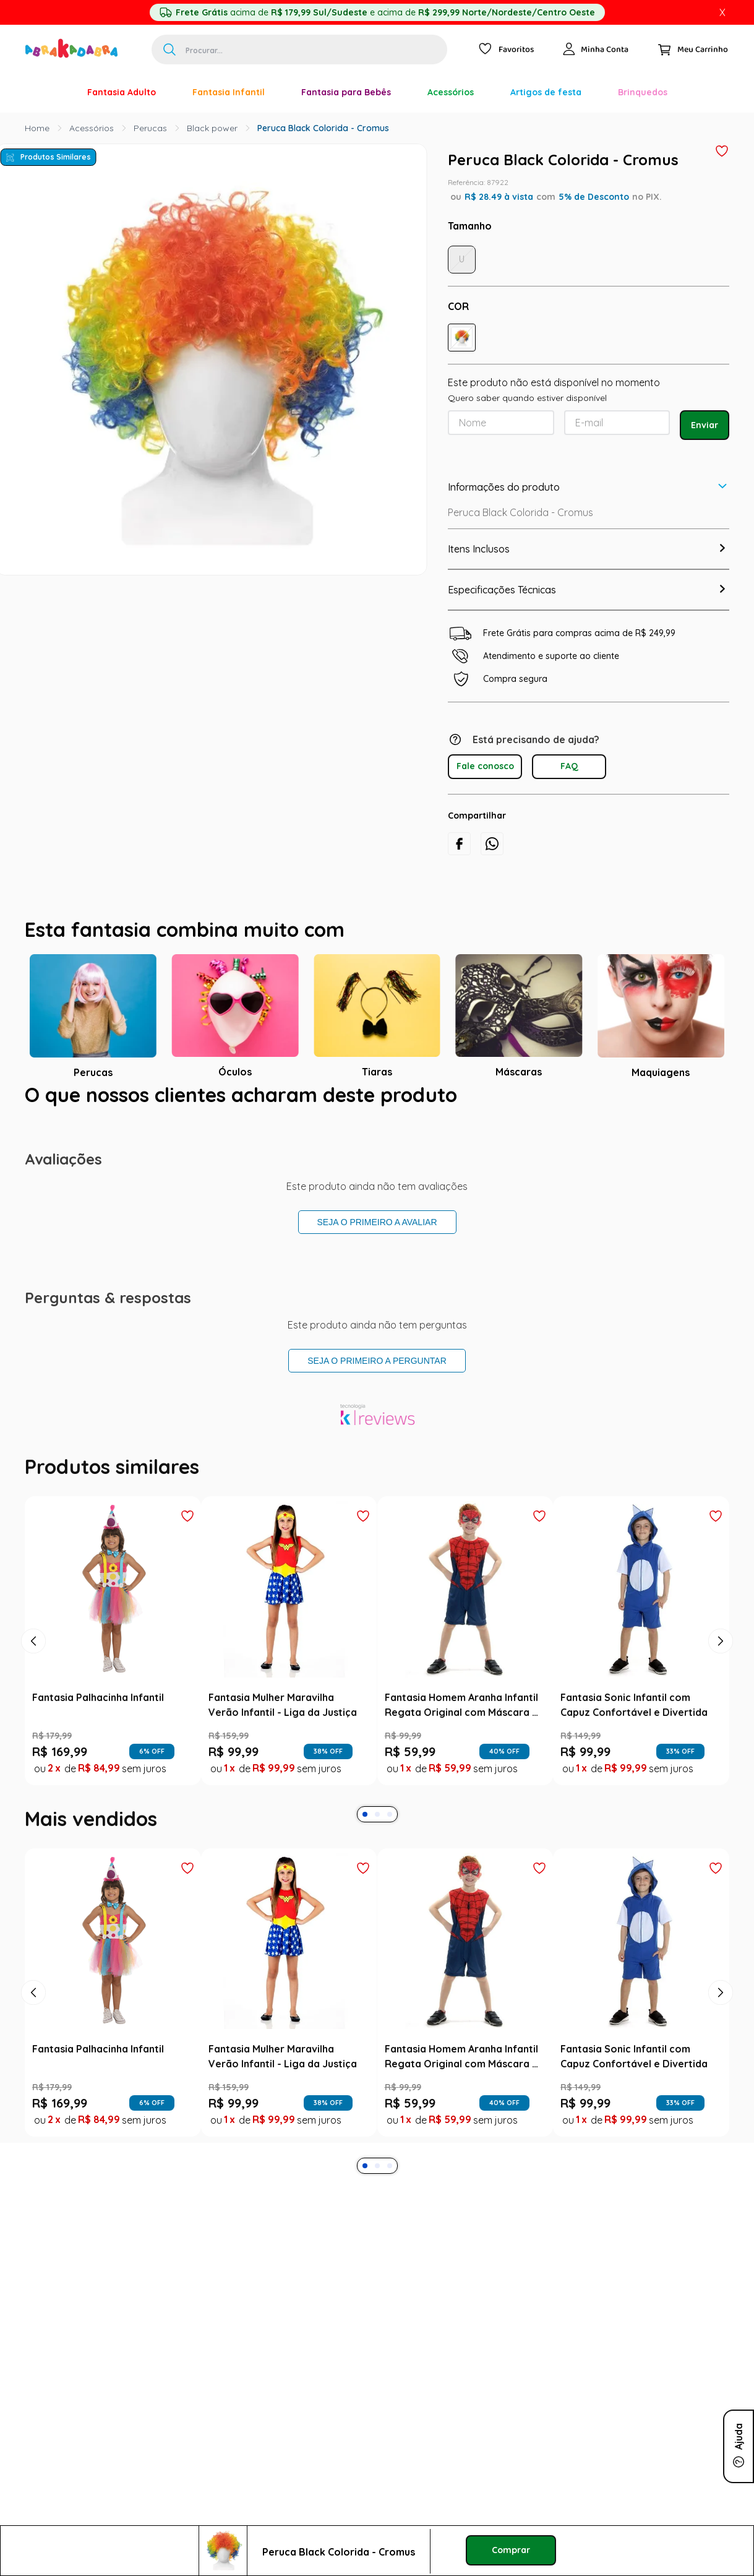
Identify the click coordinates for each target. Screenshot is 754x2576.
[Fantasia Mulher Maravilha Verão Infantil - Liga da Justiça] (289, 1640)
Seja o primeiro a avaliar (377, 1222)
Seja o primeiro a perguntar (377, 1361)
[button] (462, 337)
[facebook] (459, 843)
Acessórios (91, 128)
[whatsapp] (492, 843)
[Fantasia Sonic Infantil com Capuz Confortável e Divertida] (641, 1640)
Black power (212, 128)
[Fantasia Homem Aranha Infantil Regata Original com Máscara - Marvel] (465, 1640)
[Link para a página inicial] (37, 128)
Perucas (150, 128)
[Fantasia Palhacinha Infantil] (113, 1640)
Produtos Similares (55, 157)
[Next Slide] (720, 1641)
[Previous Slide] (33, 1641)
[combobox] (299, 49)
